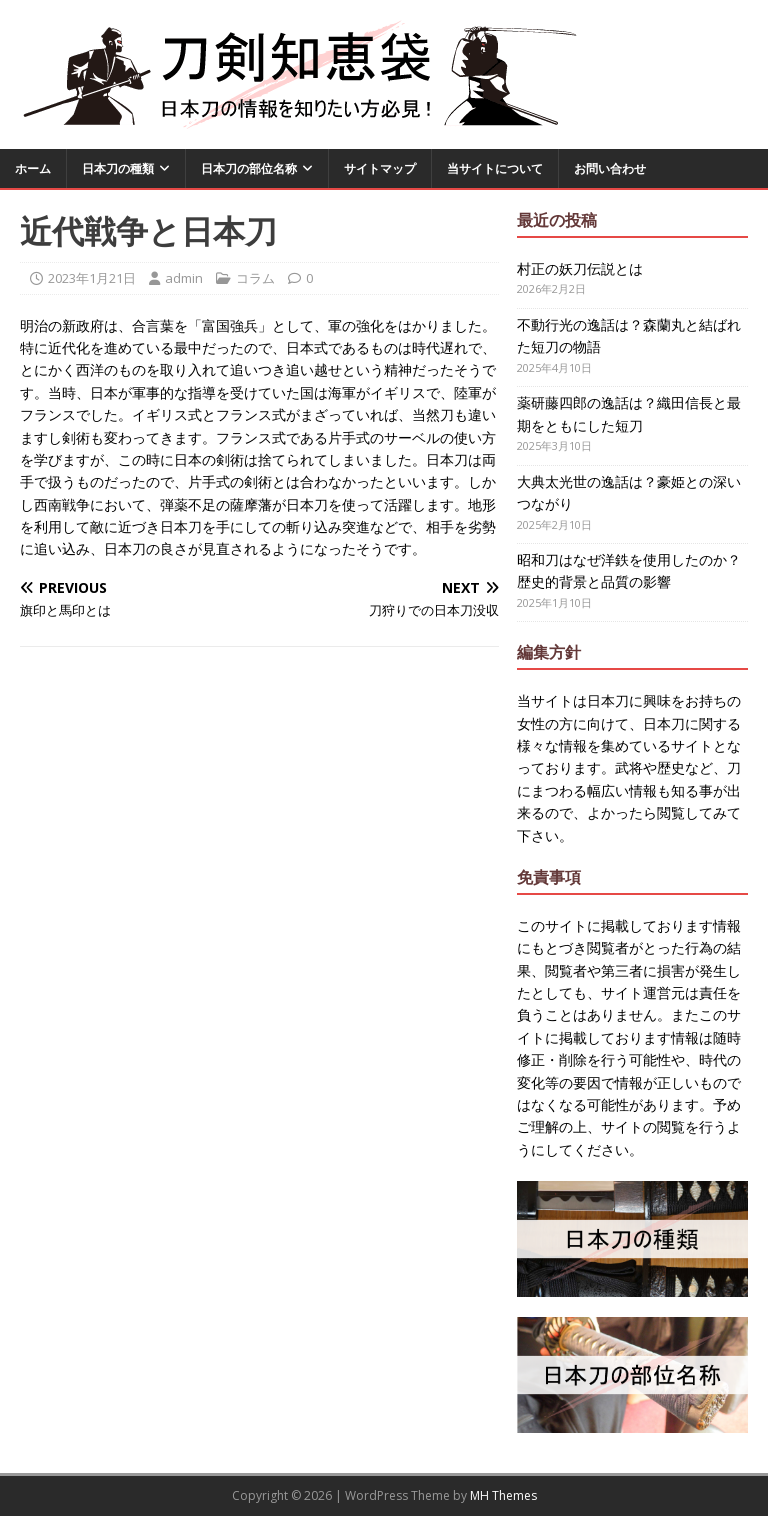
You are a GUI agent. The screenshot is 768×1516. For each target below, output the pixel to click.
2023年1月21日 (92, 278)
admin (184, 278)
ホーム (33, 168)
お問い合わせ (610, 168)
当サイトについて (495, 168)
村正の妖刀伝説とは (580, 268)
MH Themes (503, 1495)
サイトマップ (380, 168)
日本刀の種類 (118, 168)
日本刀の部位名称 (249, 168)
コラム (255, 278)
